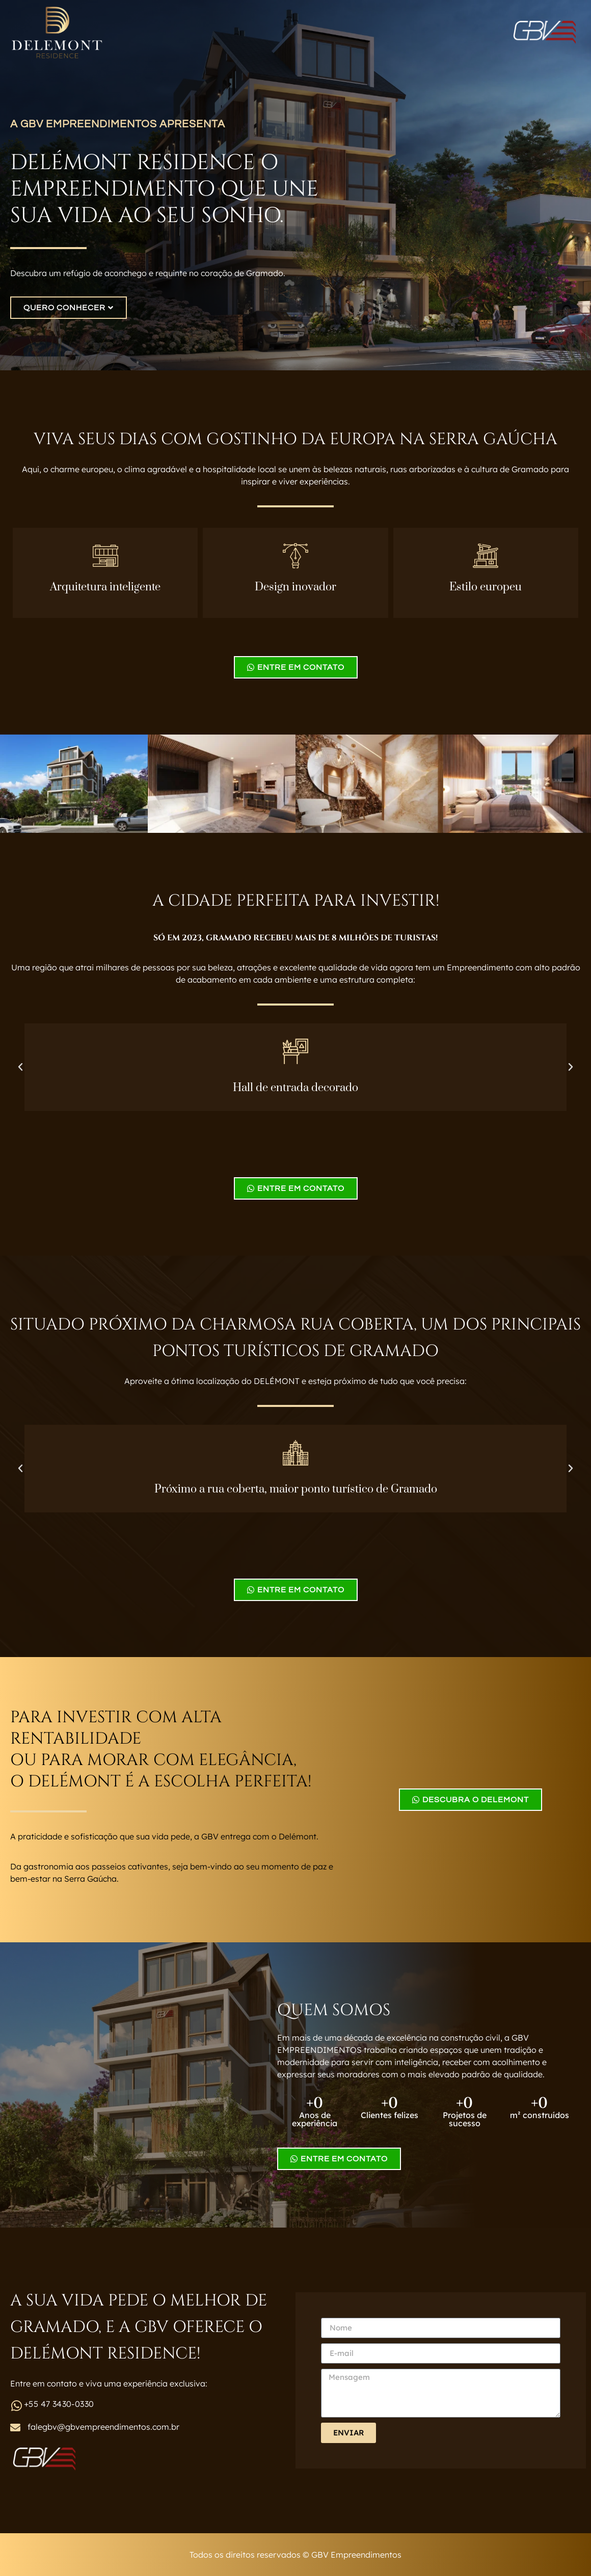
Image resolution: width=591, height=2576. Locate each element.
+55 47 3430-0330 (59, 2404)
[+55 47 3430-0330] (16, 2406)
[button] (20, 1067)
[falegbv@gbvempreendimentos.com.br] (15, 2428)
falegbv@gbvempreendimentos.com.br (103, 2427)
